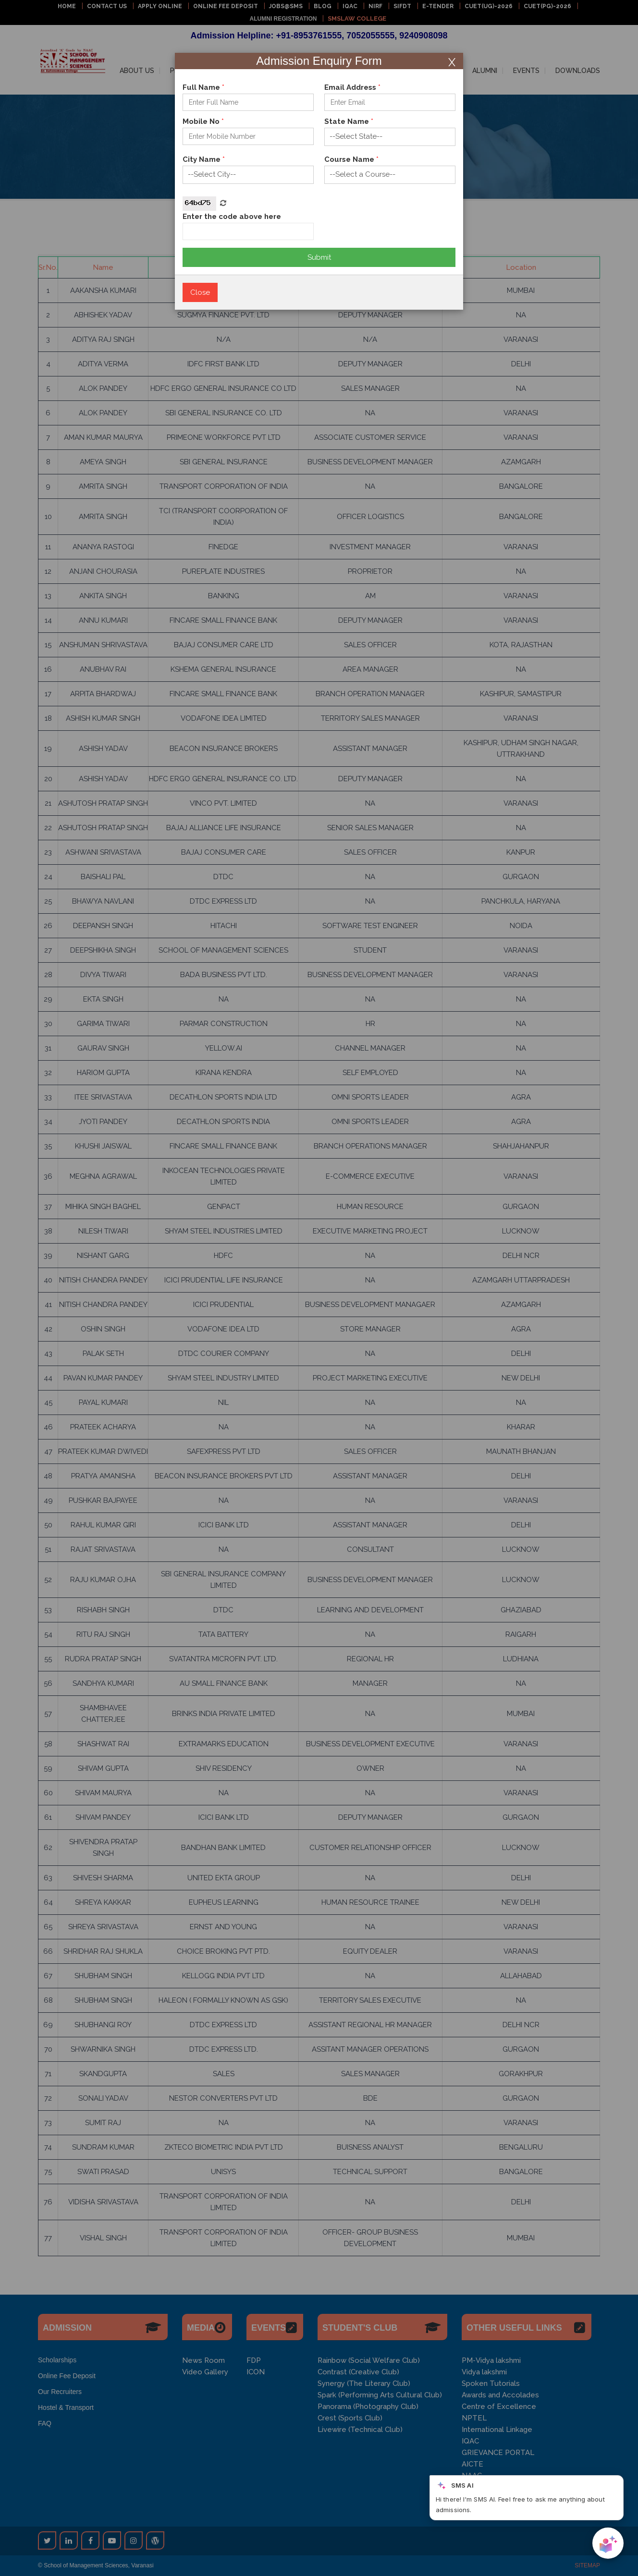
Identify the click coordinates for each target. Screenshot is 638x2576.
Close (200, 292)
